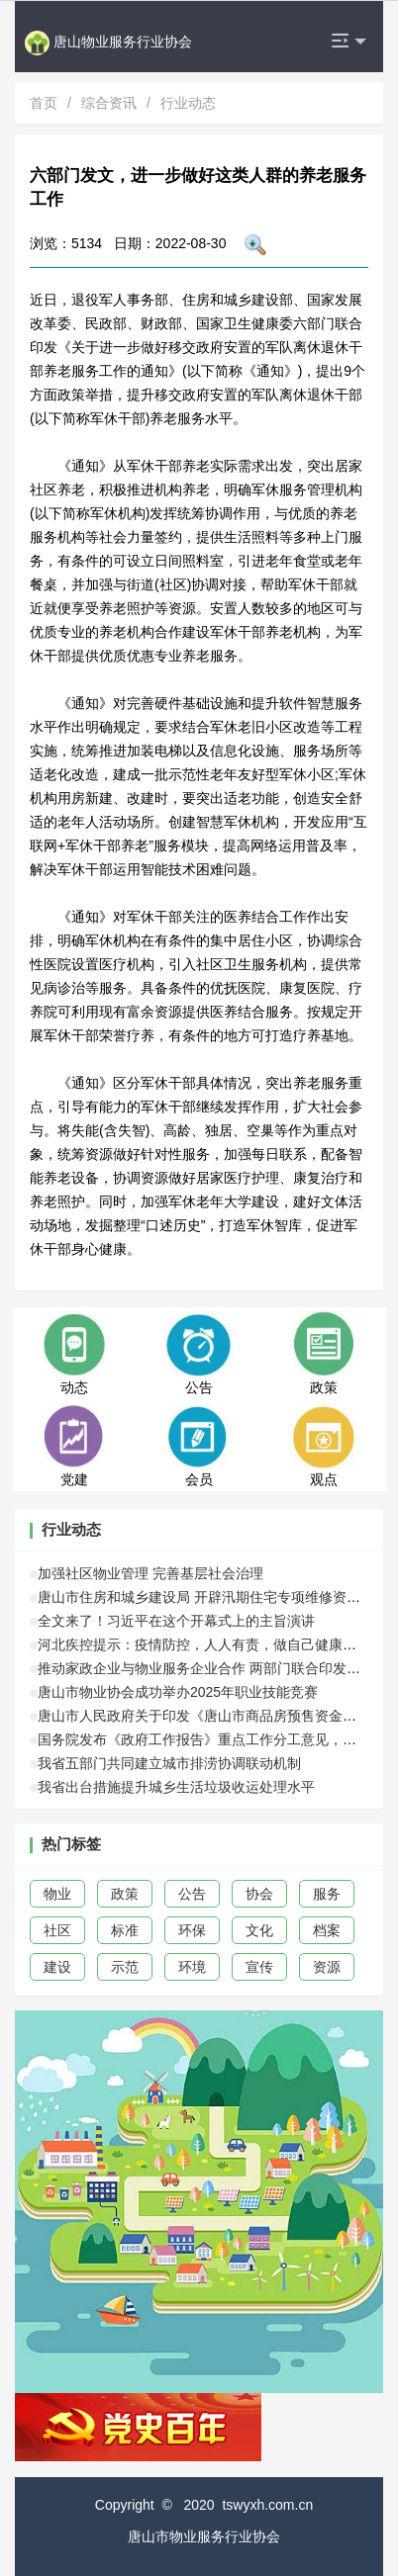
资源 (327, 1967)
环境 (192, 1967)
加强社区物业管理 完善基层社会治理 (150, 1573)
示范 (125, 1967)
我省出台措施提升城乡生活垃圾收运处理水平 (176, 1787)
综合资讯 (109, 103)
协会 (259, 1894)
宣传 (259, 1967)
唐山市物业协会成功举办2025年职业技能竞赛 (178, 1692)
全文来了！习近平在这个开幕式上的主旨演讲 (176, 1621)
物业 (57, 1894)
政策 (125, 1894)
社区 (57, 1930)
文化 (259, 1930)
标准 (125, 1930)
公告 (192, 1894)
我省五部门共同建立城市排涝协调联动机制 (169, 1763)
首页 (43, 103)
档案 (327, 1930)
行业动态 (188, 103)
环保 (192, 1930)
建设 (57, 1967)
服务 (327, 1894)
